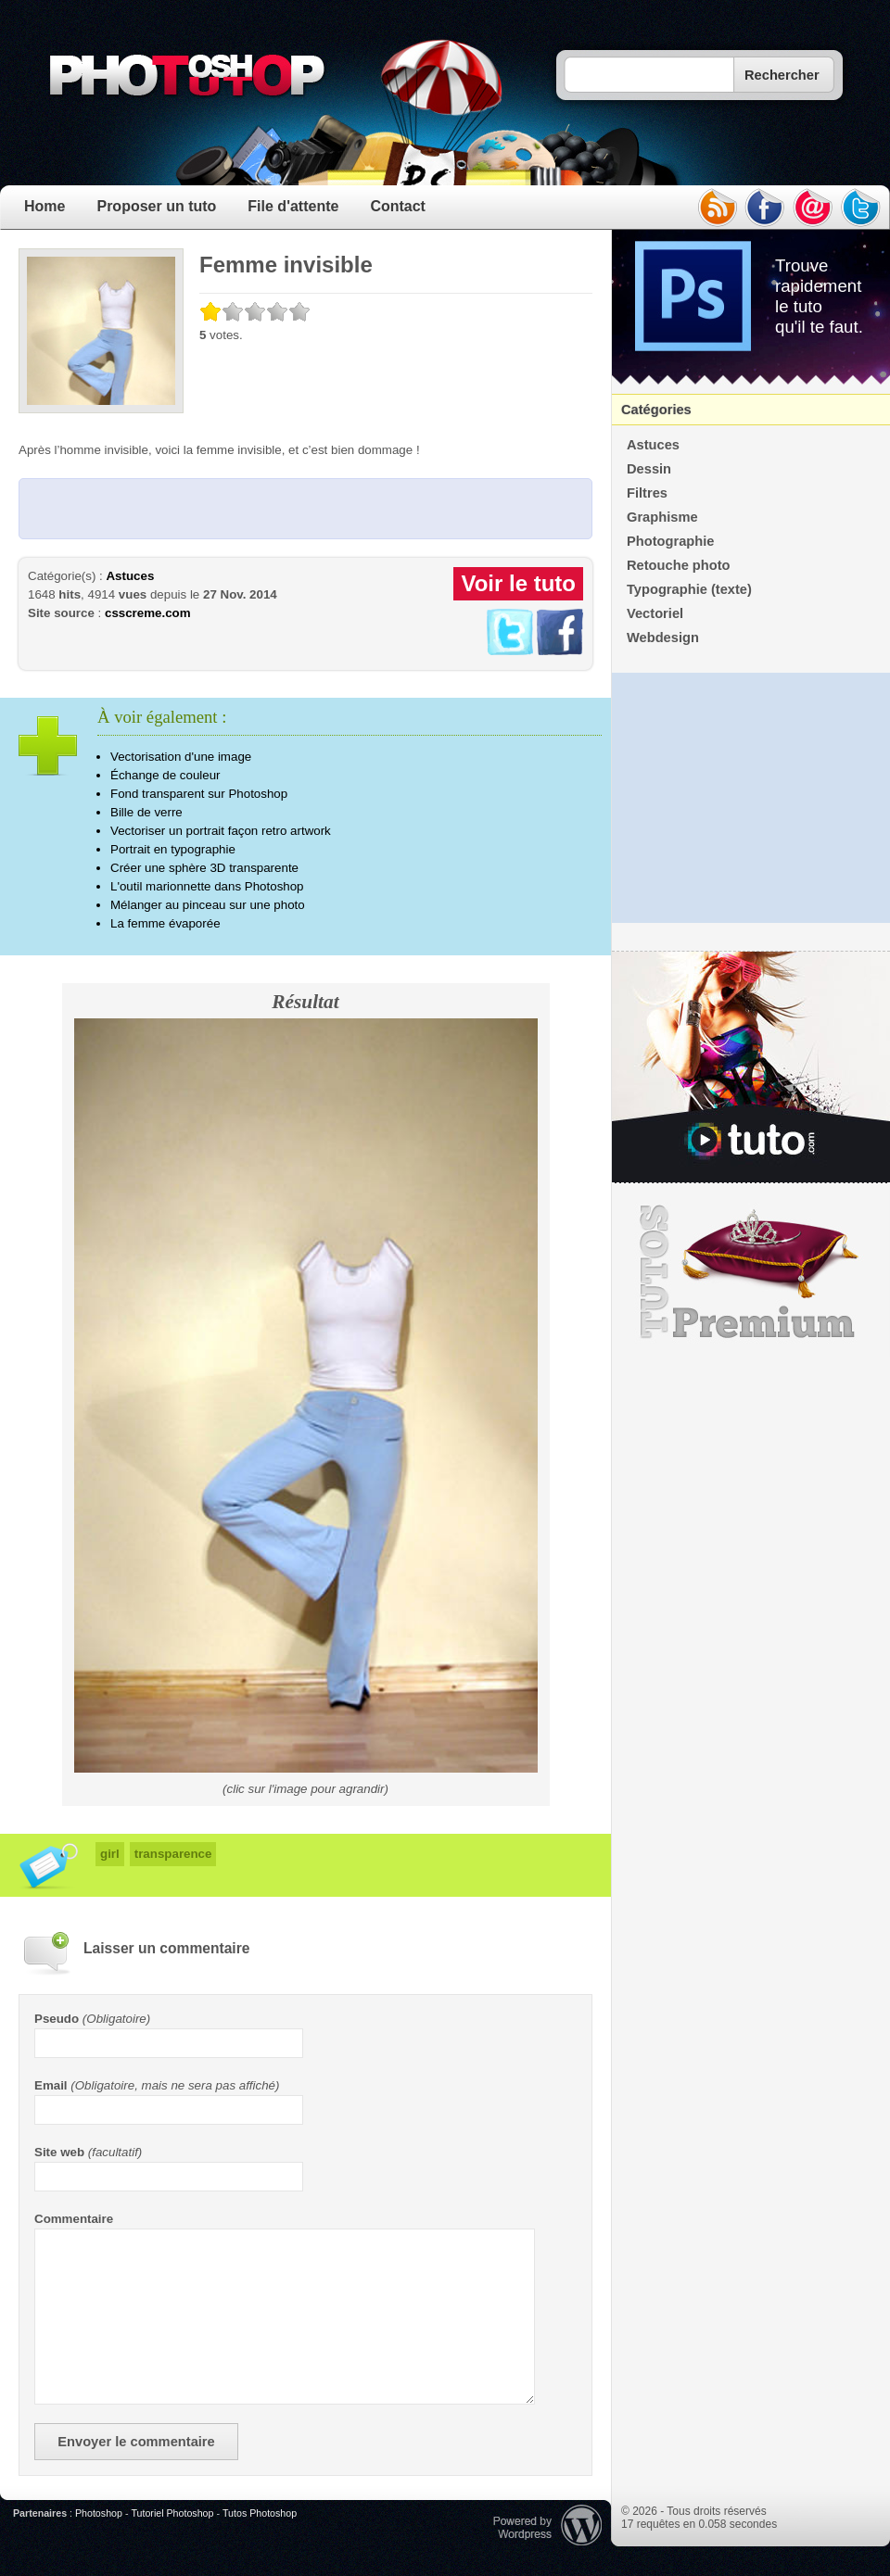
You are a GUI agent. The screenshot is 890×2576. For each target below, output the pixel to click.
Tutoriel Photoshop (172, 2513)
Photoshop (98, 2513)
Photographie (670, 541)
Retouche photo (679, 565)
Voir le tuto (518, 583)
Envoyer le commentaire (135, 2441)
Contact (398, 206)
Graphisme (662, 517)
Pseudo (56, 2019)
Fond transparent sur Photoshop (198, 794)
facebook (764, 207)
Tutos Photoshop (259, 2513)
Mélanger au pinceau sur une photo (207, 905)
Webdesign (663, 637)
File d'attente (293, 206)
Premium (751, 1272)
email (813, 207)
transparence (173, 1854)
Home (44, 206)
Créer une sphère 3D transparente (204, 868)
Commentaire (73, 2219)
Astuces (130, 576)
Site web (59, 2152)
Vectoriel (655, 613)
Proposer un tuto (156, 206)
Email (51, 2085)
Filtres (647, 493)
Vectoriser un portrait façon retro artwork (220, 831)
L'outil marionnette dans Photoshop (207, 886)
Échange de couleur (165, 775)
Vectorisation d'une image (180, 757)
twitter (861, 207)
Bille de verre (146, 812)
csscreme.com (148, 613)
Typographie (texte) (689, 589)
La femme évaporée (165, 923)
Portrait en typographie (172, 849)
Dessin (649, 468)
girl (110, 1854)
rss (716, 207)
